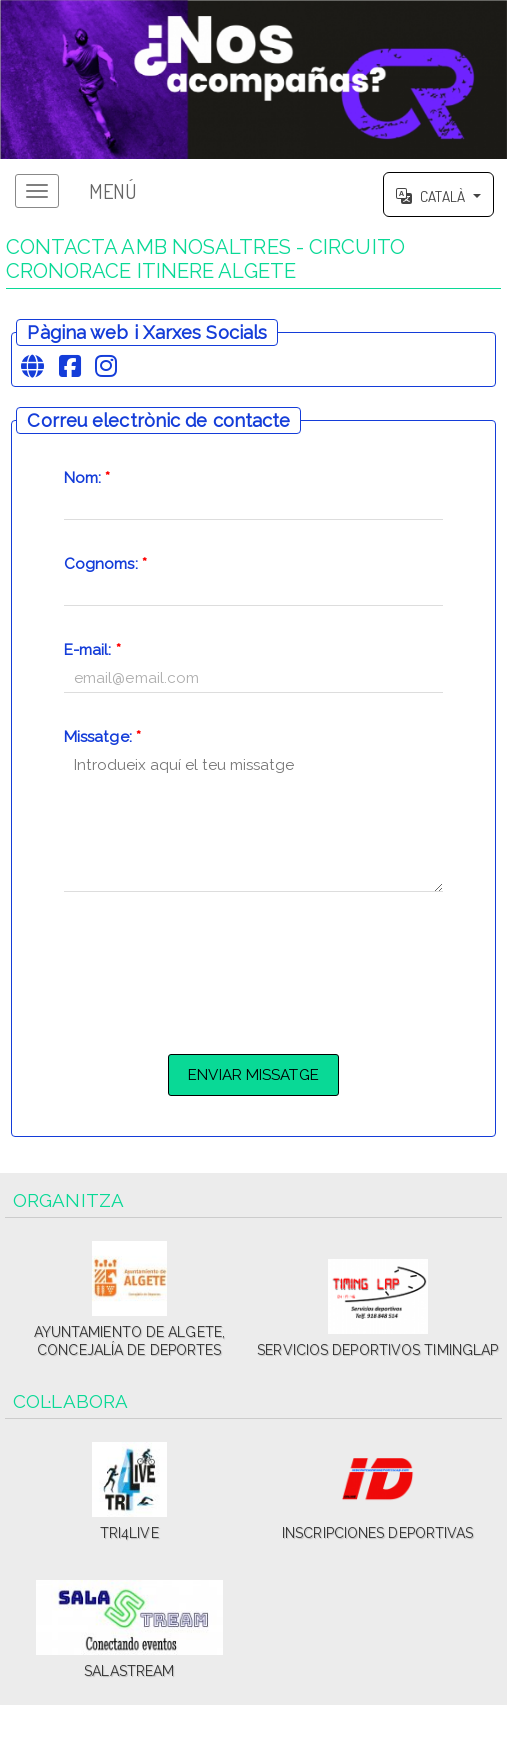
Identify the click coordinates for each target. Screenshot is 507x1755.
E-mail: (92, 650)
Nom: (87, 478)
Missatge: (102, 737)
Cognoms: (105, 564)
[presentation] (254, 970)
